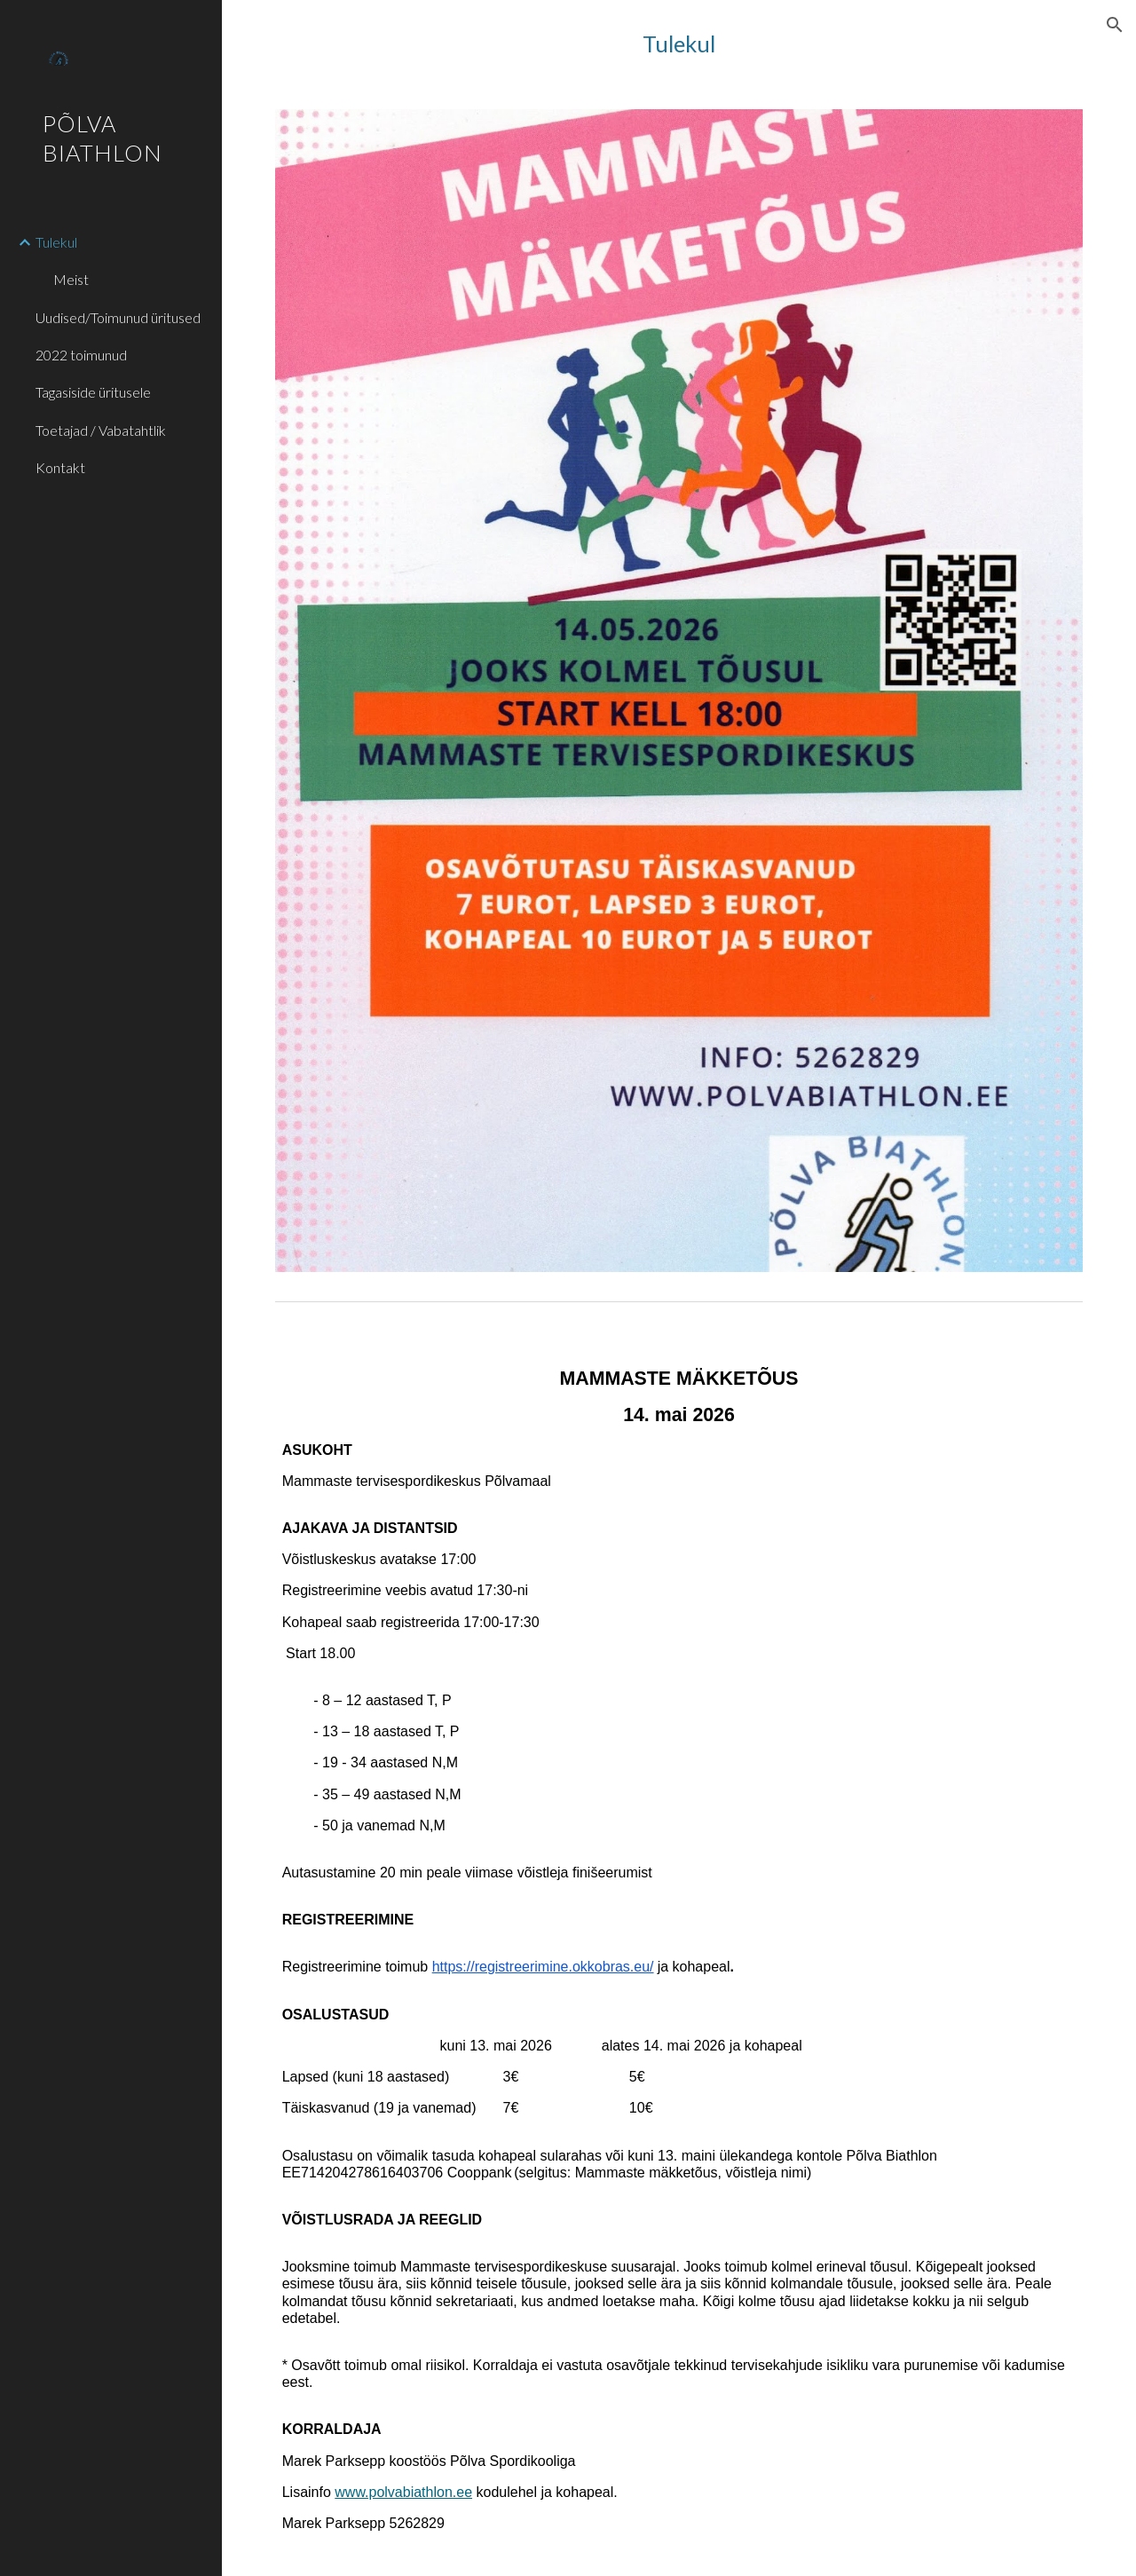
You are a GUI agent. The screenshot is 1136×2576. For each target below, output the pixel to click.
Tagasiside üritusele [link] (93, 391)
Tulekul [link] (56, 241)
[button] (1114, 25)
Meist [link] (71, 279)
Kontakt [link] (60, 467)
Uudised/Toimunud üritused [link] (118, 317)
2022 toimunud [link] (81, 354)
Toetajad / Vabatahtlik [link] (101, 430)
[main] (679, 44)
